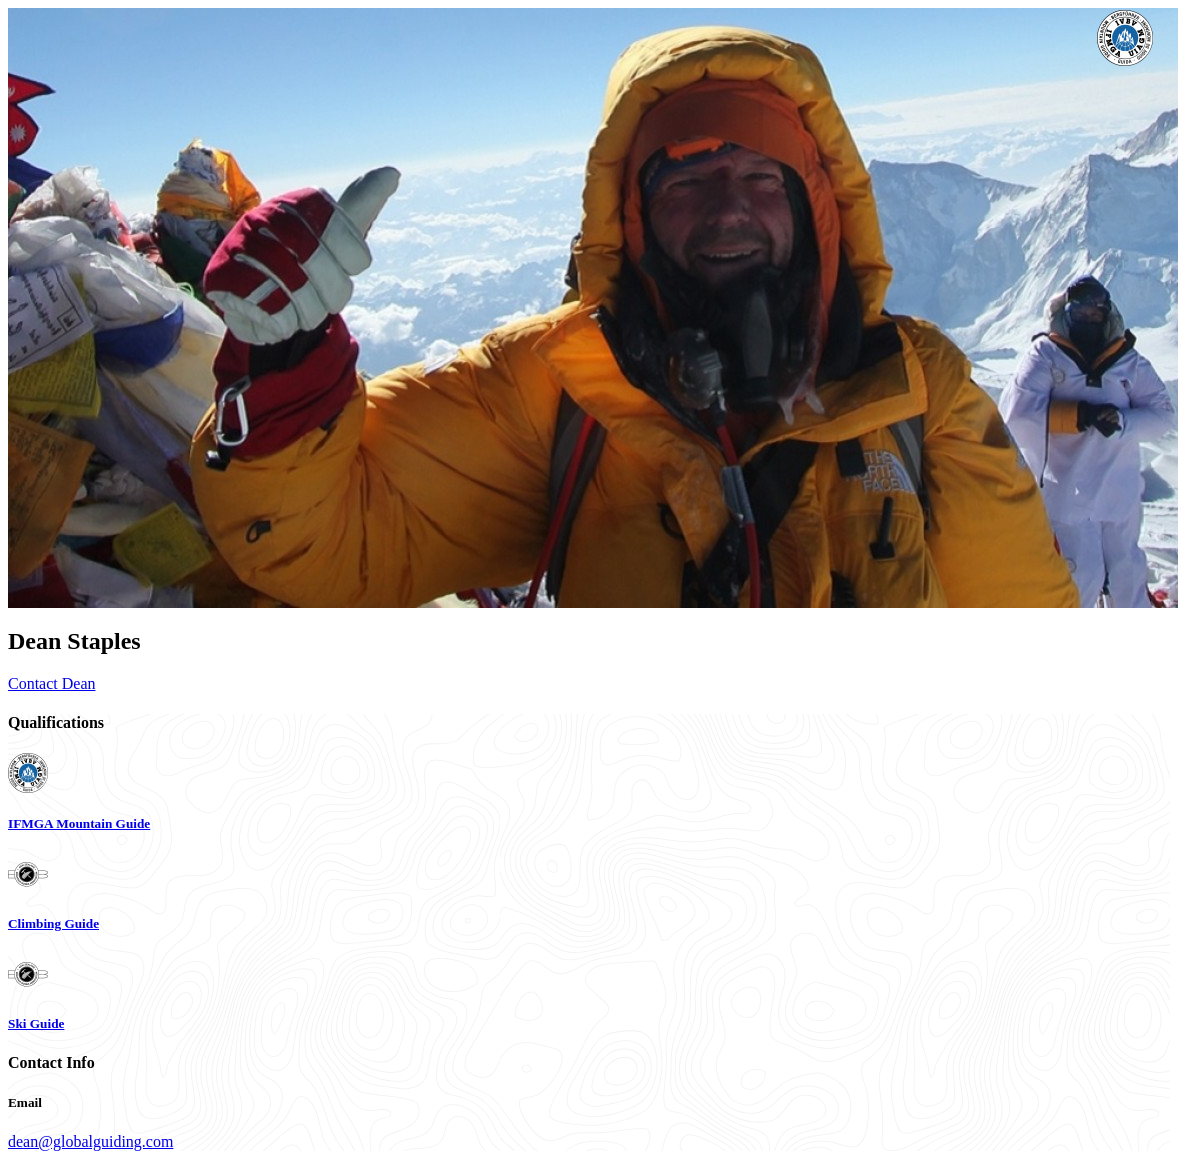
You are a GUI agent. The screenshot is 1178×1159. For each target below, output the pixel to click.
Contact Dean (52, 683)
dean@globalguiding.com (90, 1141)
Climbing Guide (53, 923)
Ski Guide (36, 1023)
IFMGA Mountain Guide (79, 823)
